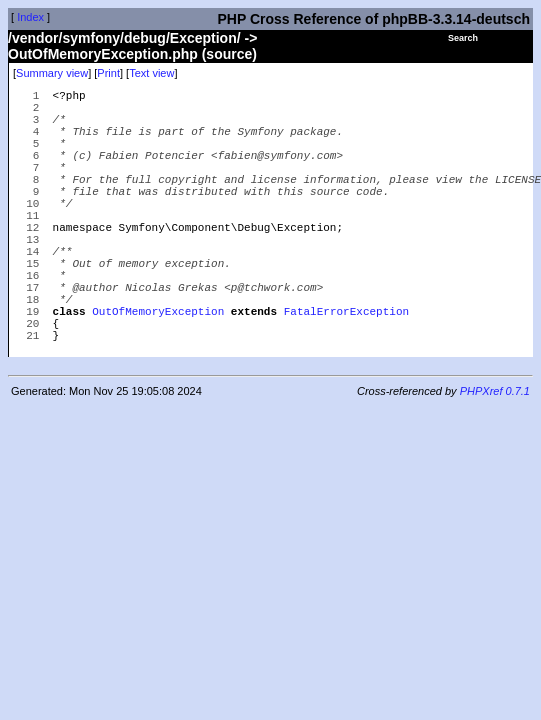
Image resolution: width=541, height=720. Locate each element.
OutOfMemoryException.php (103, 54)
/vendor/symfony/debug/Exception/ (124, 38)
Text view (151, 73)
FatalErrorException (346, 367)
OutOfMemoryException (158, 367)
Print (108, 73)
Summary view (52, 73)
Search (463, 38)
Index (30, 17)
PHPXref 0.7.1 (495, 454)
